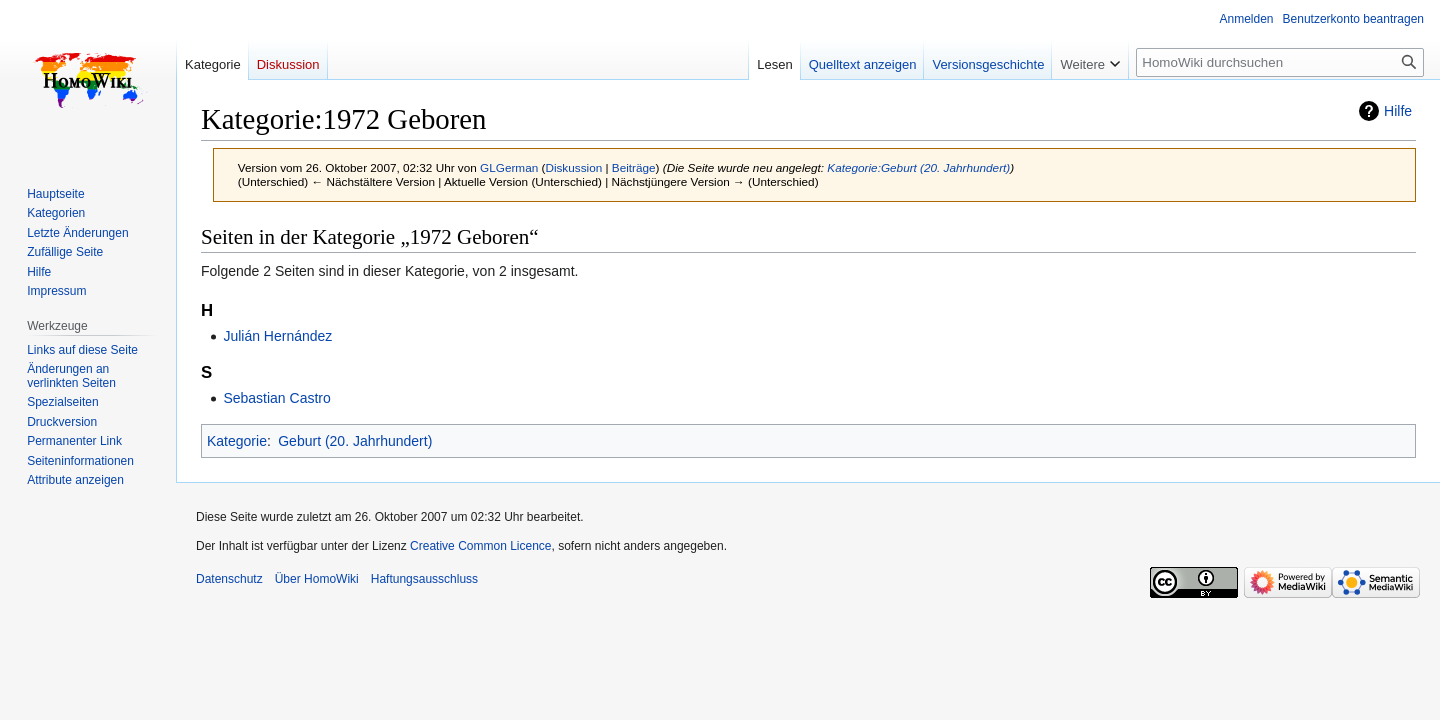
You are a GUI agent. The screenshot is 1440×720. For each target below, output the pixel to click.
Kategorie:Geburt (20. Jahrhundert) (918, 167)
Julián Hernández (277, 336)
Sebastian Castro (276, 398)
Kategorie (237, 441)
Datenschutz (229, 579)
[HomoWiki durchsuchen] (1280, 62)
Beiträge (634, 167)
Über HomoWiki (317, 579)
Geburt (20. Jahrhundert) (355, 441)
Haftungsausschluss (424, 579)
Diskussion (573, 167)
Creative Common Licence (480, 546)
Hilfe (1398, 111)
